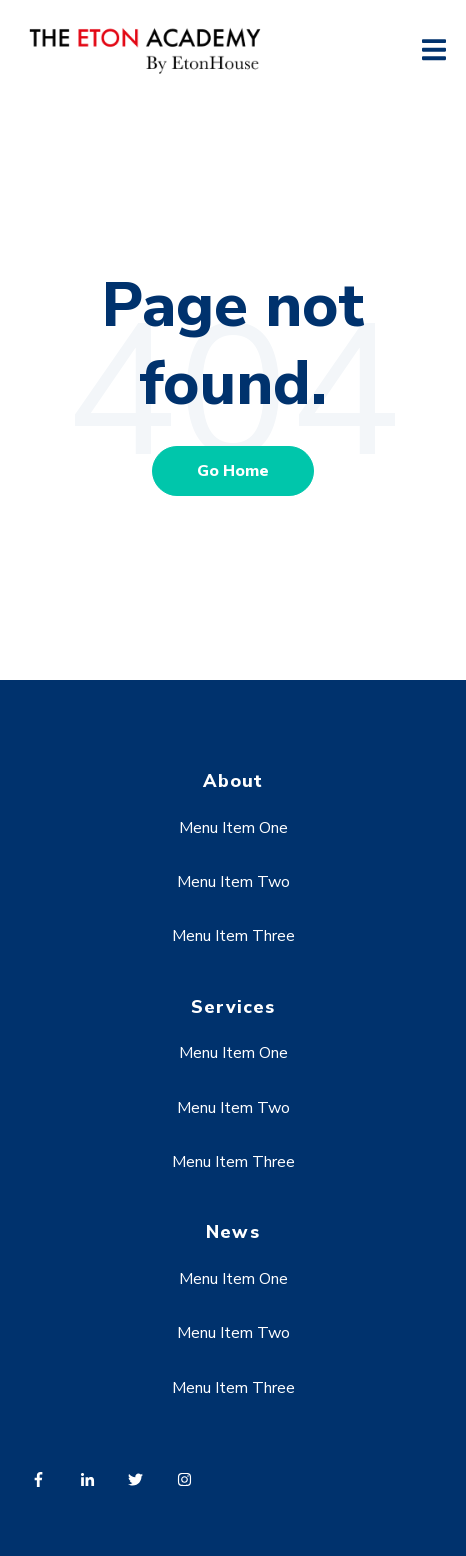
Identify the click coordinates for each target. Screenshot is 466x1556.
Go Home (233, 471)
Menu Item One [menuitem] (233, 828)
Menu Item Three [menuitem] (233, 936)
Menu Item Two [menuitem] (233, 882)
